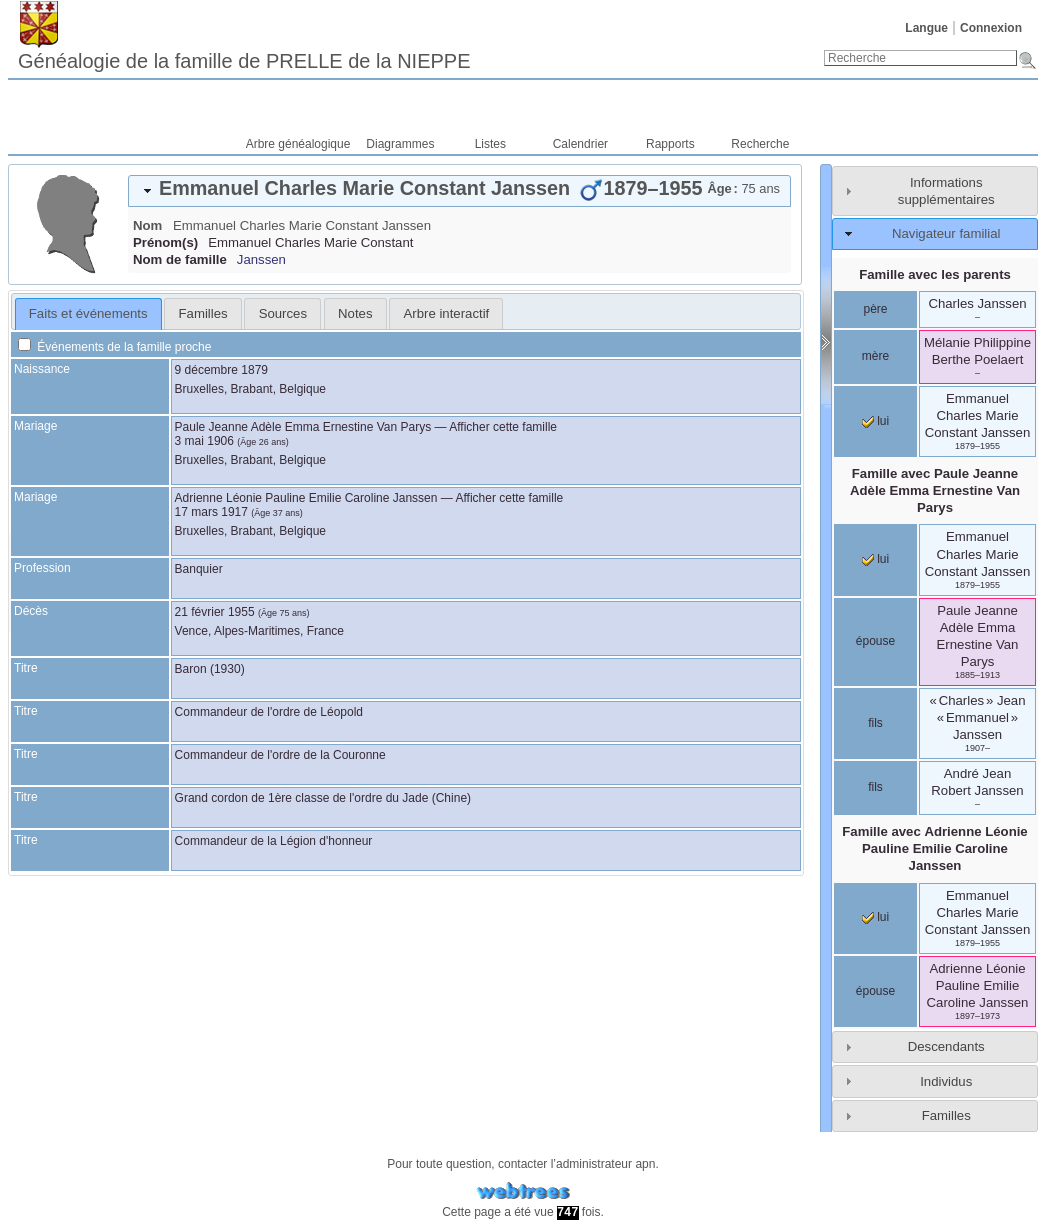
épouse (875, 641)
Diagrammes (400, 144)
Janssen (261, 259)
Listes (490, 144)
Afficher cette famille (503, 427)
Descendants (946, 1046)
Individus (946, 1081)
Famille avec (935, 490)
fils (875, 723)
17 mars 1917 (211, 512)
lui (875, 421)
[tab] (459, 191)
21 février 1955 (215, 612)
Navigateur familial (946, 233)
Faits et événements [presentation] (88, 313)
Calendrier (580, 144)
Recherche (760, 144)
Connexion (991, 28)
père (875, 309)
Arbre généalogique (298, 144)
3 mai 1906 (204, 441)
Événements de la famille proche (114, 347)
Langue (926, 28)
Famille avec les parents (935, 274)
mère (875, 356)
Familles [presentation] (203, 313)
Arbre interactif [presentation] (447, 313)
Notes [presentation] (355, 313)
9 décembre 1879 (221, 370)
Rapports (670, 144)
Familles (946, 1115)
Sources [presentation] (283, 313)
